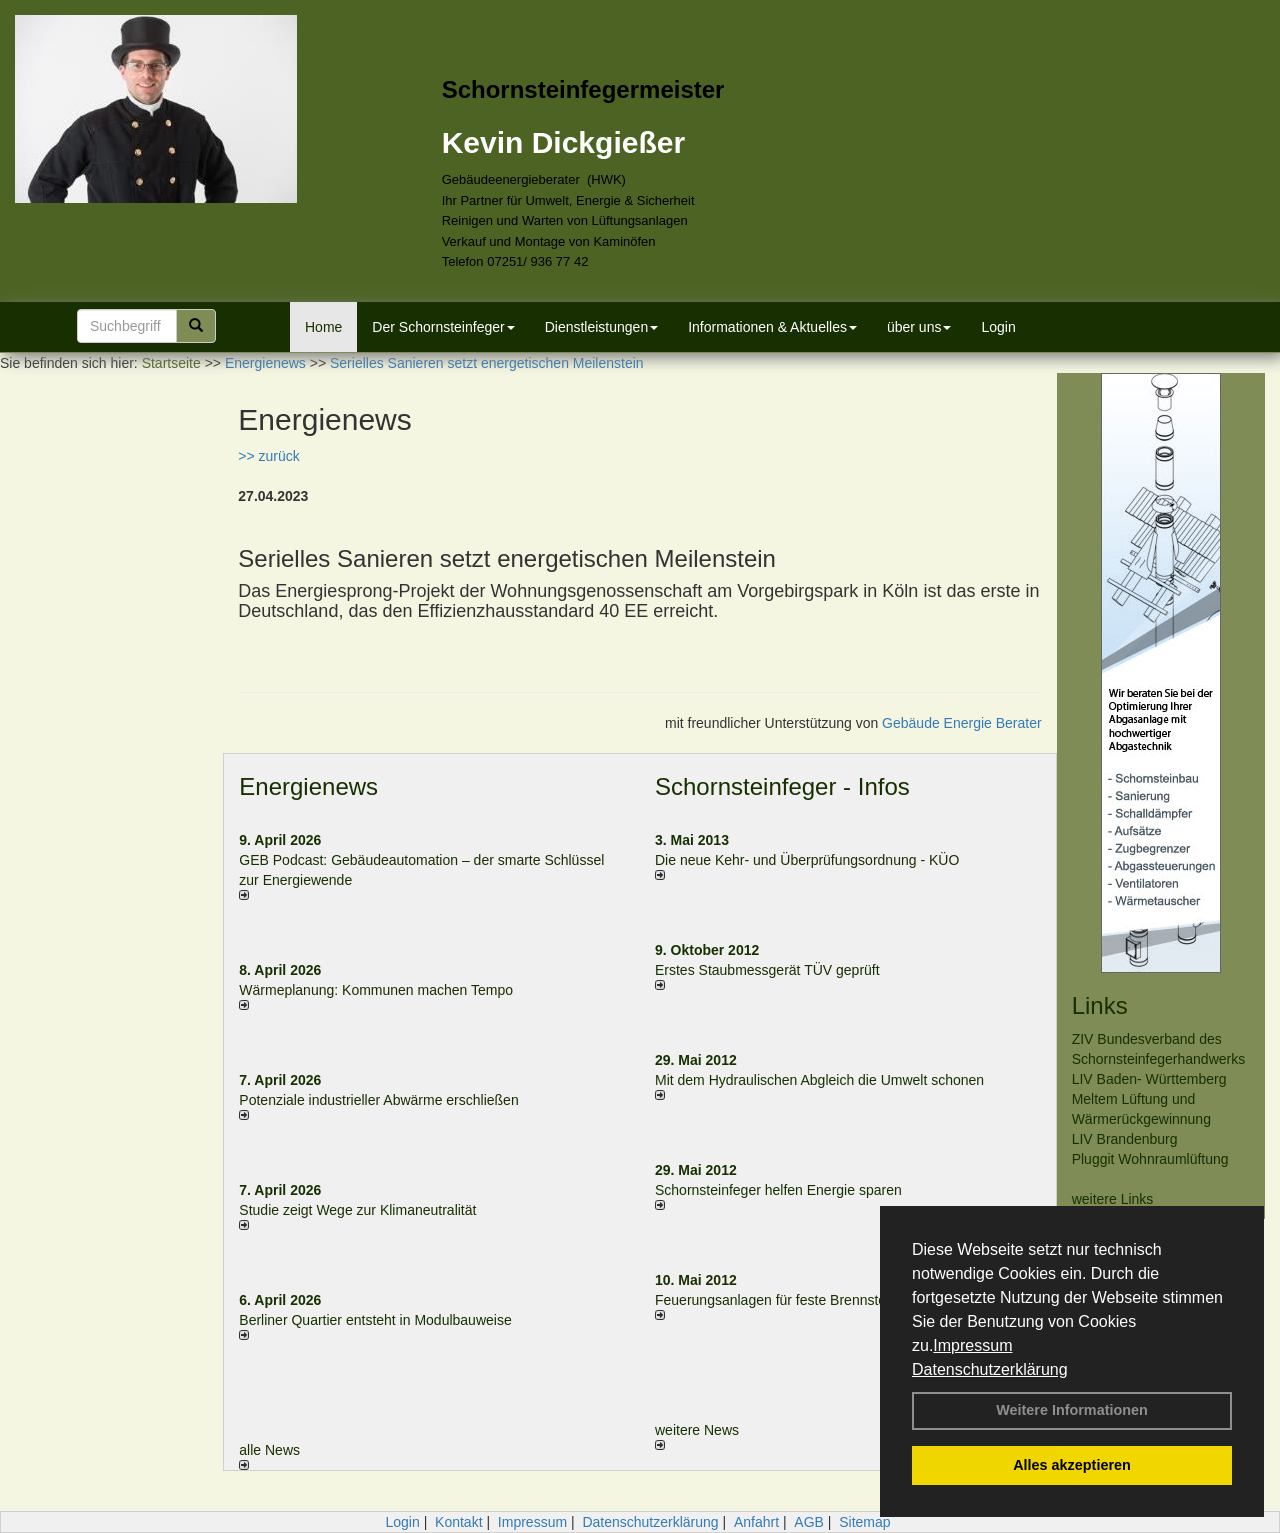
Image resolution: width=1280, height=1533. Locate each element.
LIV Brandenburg (1125, 1139)
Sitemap (864, 1522)
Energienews (308, 786)
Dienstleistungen (602, 327)
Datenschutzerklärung (990, 1369)
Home (323, 327)
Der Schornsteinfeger (443, 327)
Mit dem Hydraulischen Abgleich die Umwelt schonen (819, 1080)
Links (1100, 1005)
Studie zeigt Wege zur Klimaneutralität (357, 1210)
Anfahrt (756, 1522)
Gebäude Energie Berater (962, 723)
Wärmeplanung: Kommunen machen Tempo (376, 990)
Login (998, 327)
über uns (919, 327)
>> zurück (268, 456)
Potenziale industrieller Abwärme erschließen (378, 1100)
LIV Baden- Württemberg (1149, 1079)
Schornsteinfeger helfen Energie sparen (778, 1190)
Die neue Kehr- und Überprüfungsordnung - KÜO (807, 860)
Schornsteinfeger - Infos (782, 786)
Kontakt (458, 1522)
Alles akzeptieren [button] (1072, 1465)
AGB (809, 1522)
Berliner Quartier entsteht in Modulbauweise (375, 1320)
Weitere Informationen (1072, 1410)
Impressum (972, 1345)
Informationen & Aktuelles (772, 327)
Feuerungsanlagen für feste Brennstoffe (778, 1300)
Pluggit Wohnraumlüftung (1150, 1159)
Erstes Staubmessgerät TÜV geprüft (767, 970)
